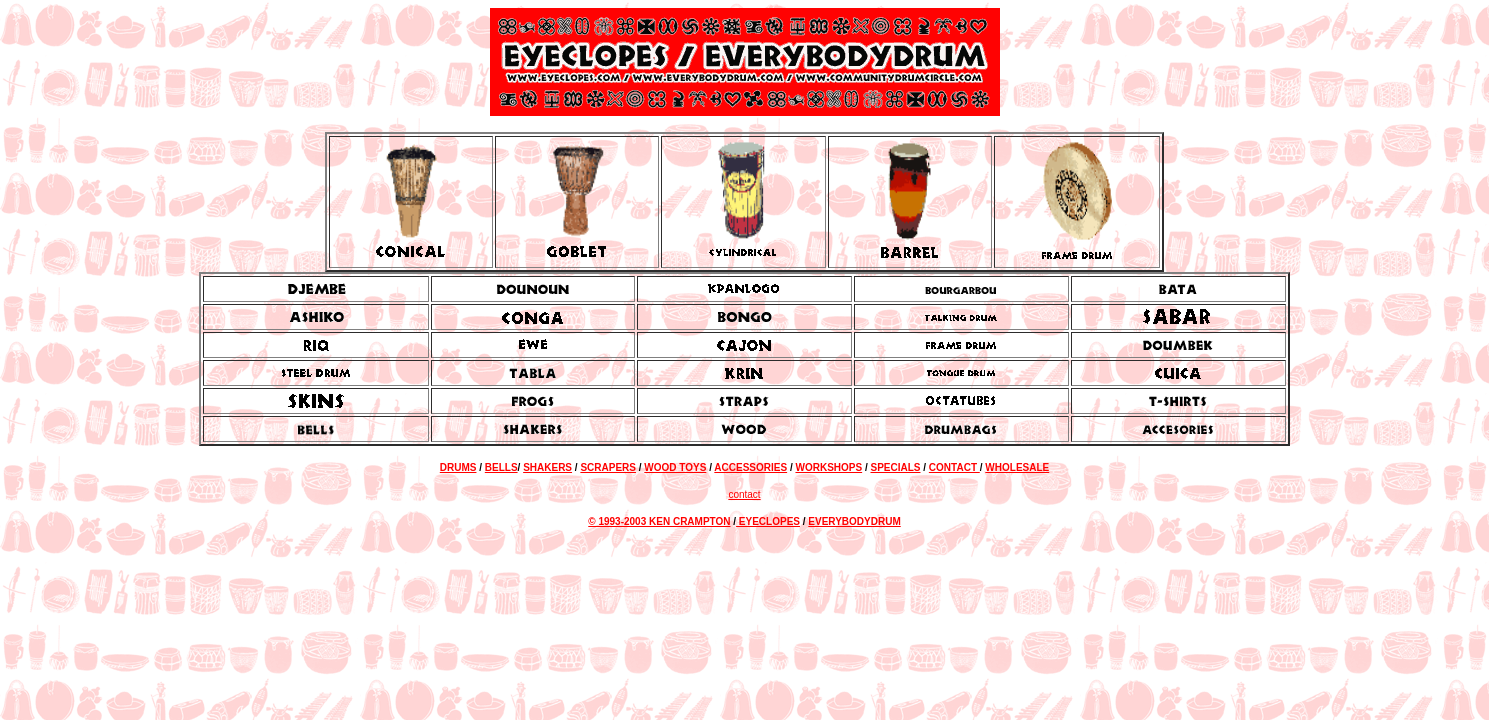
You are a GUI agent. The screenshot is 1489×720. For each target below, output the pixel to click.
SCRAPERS (608, 467)
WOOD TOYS (675, 467)
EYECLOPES (768, 521)
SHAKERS (547, 467)
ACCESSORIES (750, 467)
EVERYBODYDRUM (854, 521)
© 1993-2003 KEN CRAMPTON (659, 521)
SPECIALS (895, 467)
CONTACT (954, 467)
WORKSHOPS (828, 467)
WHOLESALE (1017, 467)
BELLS (501, 467)
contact (744, 494)
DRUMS (458, 467)
